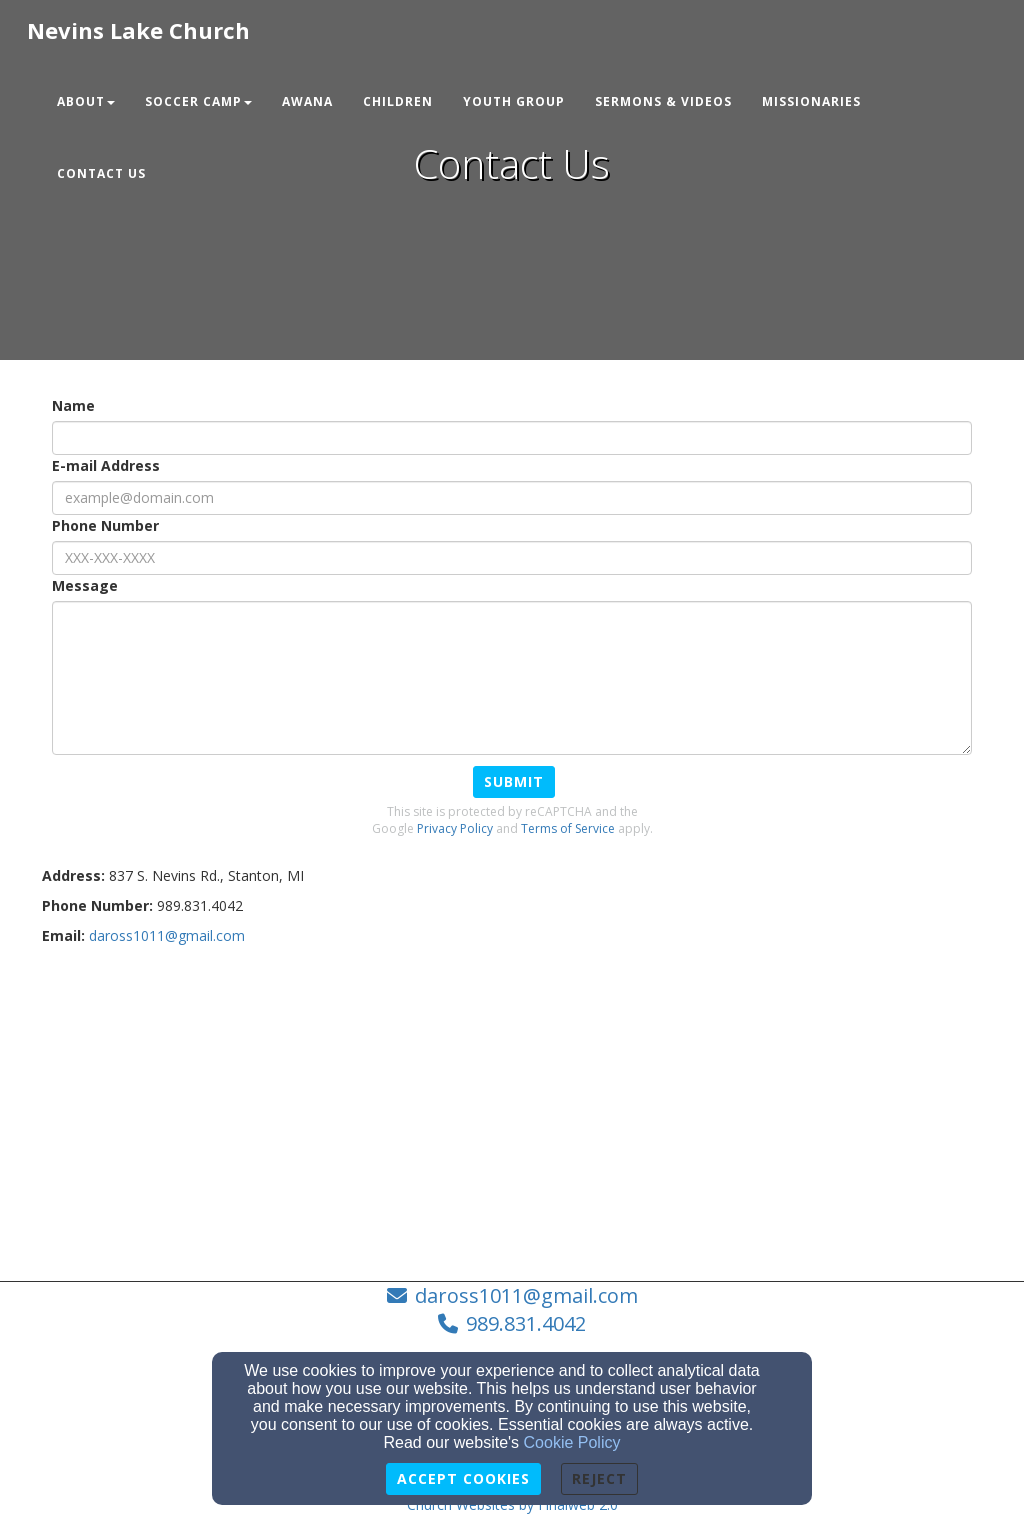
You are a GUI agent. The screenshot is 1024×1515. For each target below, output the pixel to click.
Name (73, 405)
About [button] (86, 101)
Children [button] (398, 101)
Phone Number (105, 525)
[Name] (512, 438)
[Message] (512, 678)
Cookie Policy (572, 1442)
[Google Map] (512, 1106)
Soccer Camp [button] (198, 101)
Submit (514, 781)
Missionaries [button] (811, 101)
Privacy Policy (455, 828)
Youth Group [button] (514, 101)
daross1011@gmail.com (526, 1295)
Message (85, 585)
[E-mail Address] (512, 498)
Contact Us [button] (101, 173)
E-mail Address (106, 465)
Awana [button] (307, 101)
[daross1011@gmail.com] (167, 935)
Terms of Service (568, 828)
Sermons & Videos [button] (663, 101)
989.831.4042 (526, 1323)
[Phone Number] (512, 558)
